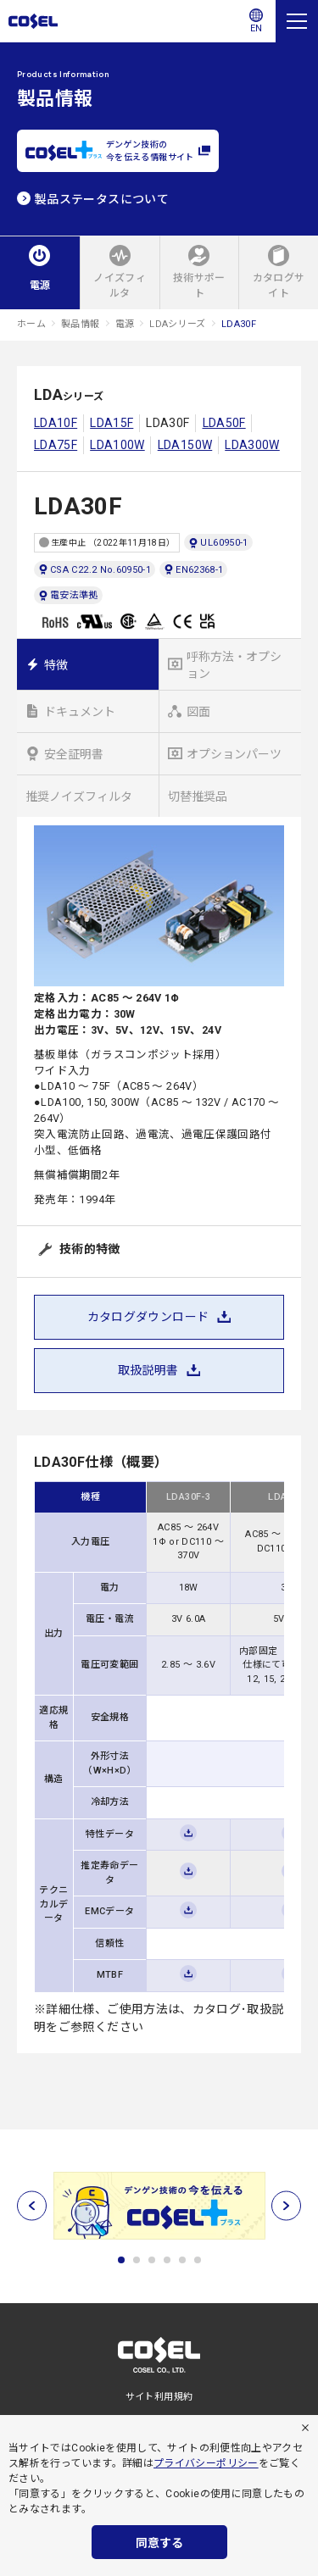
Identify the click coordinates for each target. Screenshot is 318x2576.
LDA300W (252, 445)
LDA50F (224, 423)
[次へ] (286, 2205)
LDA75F (55, 445)
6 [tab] (197, 2260)
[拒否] (305, 2427)
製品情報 (80, 324)
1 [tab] (121, 2260)
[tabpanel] (159, 2206)
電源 (125, 324)
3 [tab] (151, 2260)
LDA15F (111, 423)
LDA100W (117, 445)
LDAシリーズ (177, 324)
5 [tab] (182, 2260)
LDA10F (55, 423)
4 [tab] (167, 2260)
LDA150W (185, 445)
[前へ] (32, 2205)
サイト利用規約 (159, 2396)
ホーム (31, 324)
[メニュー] (297, 21)
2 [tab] (136, 2260)
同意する (159, 2543)
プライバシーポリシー (206, 2463)
